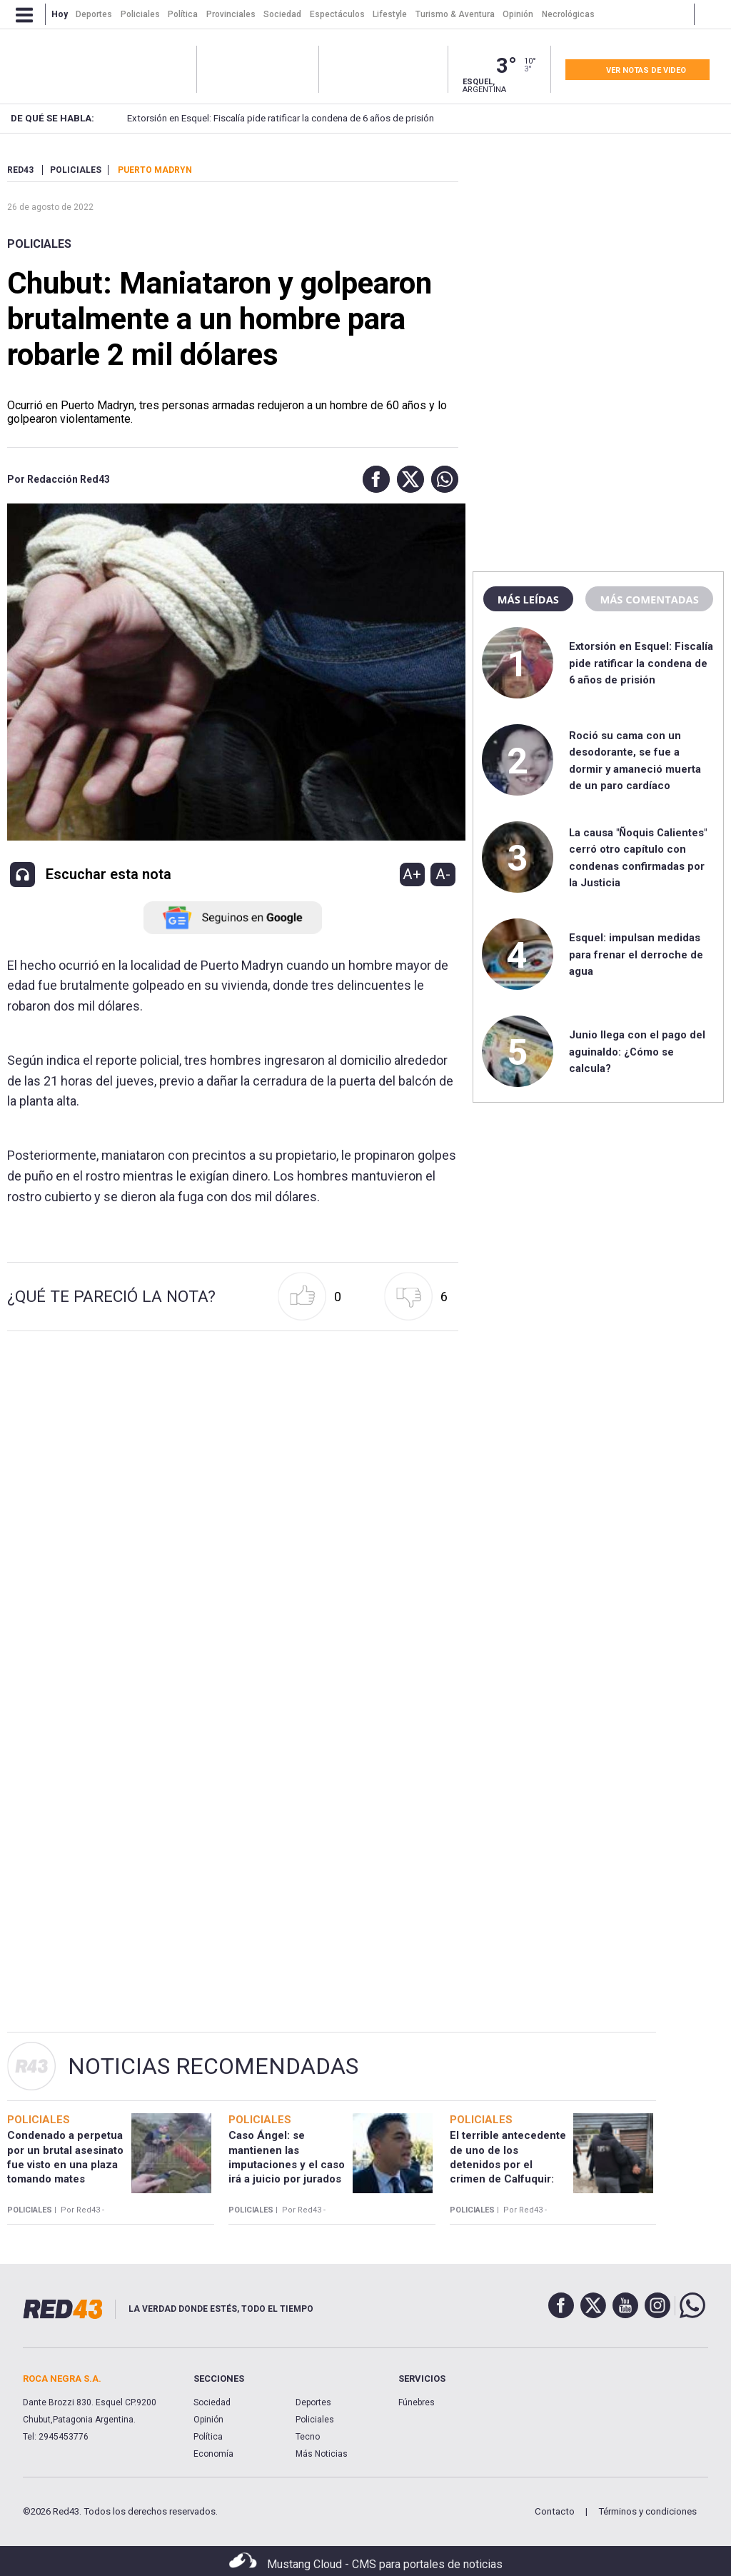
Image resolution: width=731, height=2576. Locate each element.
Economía (213, 2454)
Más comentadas (649, 599)
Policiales (39, 244)
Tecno (308, 2437)
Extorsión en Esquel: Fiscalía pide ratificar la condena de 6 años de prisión (257, 118)
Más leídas (528, 599)
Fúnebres (416, 2402)
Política (208, 2437)
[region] (598, 253)
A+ (412, 874)
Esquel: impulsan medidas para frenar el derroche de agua (636, 954)
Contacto (555, 2511)
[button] (373, 479)
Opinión (208, 2420)
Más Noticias (322, 2454)
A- (442, 874)
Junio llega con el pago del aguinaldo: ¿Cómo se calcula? (637, 1051)
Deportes (313, 2402)
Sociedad (212, 2402)
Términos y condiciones (647, 2511)
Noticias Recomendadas (213, 2066)
